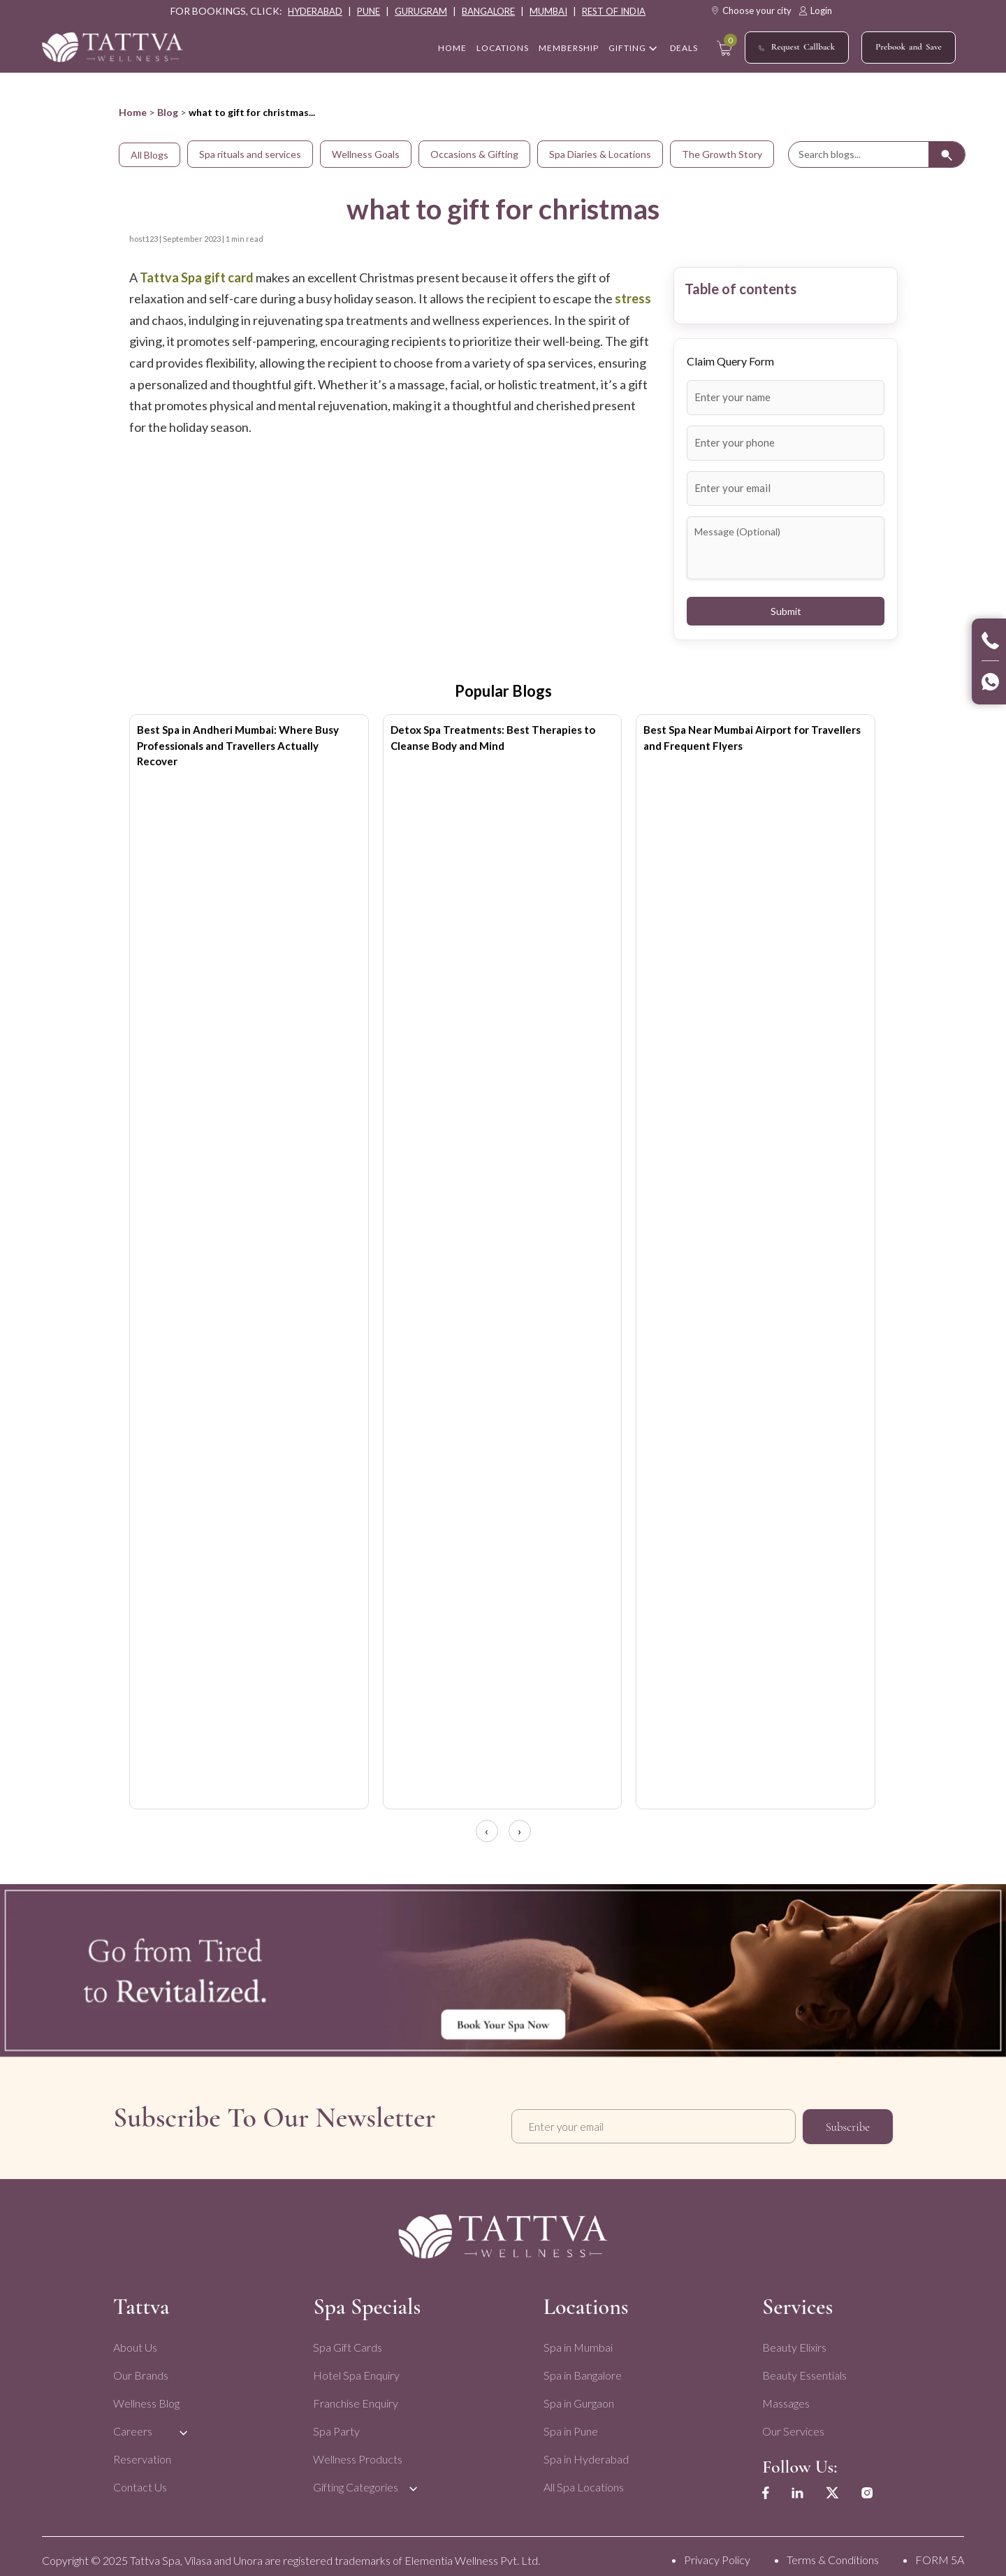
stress (633, 298)
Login (815, 10)
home (452, 48)
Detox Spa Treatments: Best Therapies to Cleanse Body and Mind (493, 737)
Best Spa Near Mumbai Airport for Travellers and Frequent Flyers (752, 737)
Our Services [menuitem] (790, 2423)
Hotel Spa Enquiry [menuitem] (355, 2367)
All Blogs (149, 155)
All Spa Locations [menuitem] (581, 2479)
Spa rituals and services (250, 154)
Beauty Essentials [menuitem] (801, 2367)
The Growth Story (722, 154)
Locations (502, 48)
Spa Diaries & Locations (600, 154)
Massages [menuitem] (783, 2395)
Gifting (627, 48)
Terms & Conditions (833, 2552)
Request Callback (797, 47)
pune (368, 11)
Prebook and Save (908, 46)
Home (133, 112)
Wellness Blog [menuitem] (146, 2395)
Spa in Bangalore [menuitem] (580, 2367)
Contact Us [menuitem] (140, 2479)
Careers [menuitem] (132, 2423)
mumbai (548, 11)
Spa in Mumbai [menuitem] (576, 2339)
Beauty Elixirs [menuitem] (791, 2339)
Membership (569, 48)
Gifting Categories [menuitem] (355, 2479)
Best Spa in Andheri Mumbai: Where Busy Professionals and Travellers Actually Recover (238, 745)
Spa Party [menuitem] (335, 2423)
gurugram (421, 11)
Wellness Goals (366, 154)
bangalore (488, 11)
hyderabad (315, 11)
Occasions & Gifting (474, 154)
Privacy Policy (717, 2552)
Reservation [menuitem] (142, 2451)
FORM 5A (939, 2552)
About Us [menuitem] (135, 2339)
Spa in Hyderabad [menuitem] (584, 2451)
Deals (684, 48)
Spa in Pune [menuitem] (568, 2423)
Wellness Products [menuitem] (357, 2451)
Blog (167, 112)
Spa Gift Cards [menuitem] (346, 2339)
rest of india (614, 11)
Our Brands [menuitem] (140, 2367)
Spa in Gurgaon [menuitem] (576, 2395)
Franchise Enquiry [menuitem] (355, 2395)
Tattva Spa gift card (198, 277)
